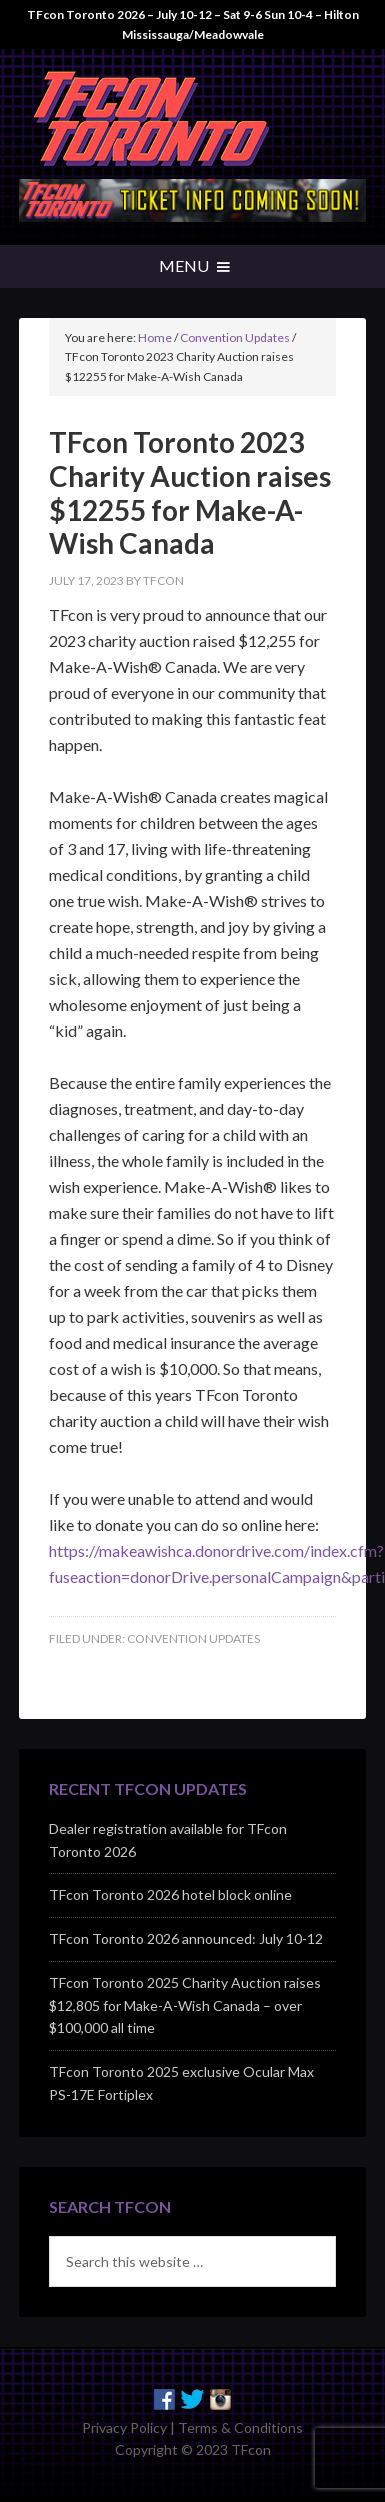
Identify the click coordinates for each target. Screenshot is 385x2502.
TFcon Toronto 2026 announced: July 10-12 (186, 1938)
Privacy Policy (124, 2427)
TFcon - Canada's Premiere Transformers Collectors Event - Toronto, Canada (192, 119)
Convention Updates (193, 1638)
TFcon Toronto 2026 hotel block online (170, 1894)
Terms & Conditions (240, 2427)
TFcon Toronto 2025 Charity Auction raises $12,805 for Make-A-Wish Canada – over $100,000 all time (185, 2005)
